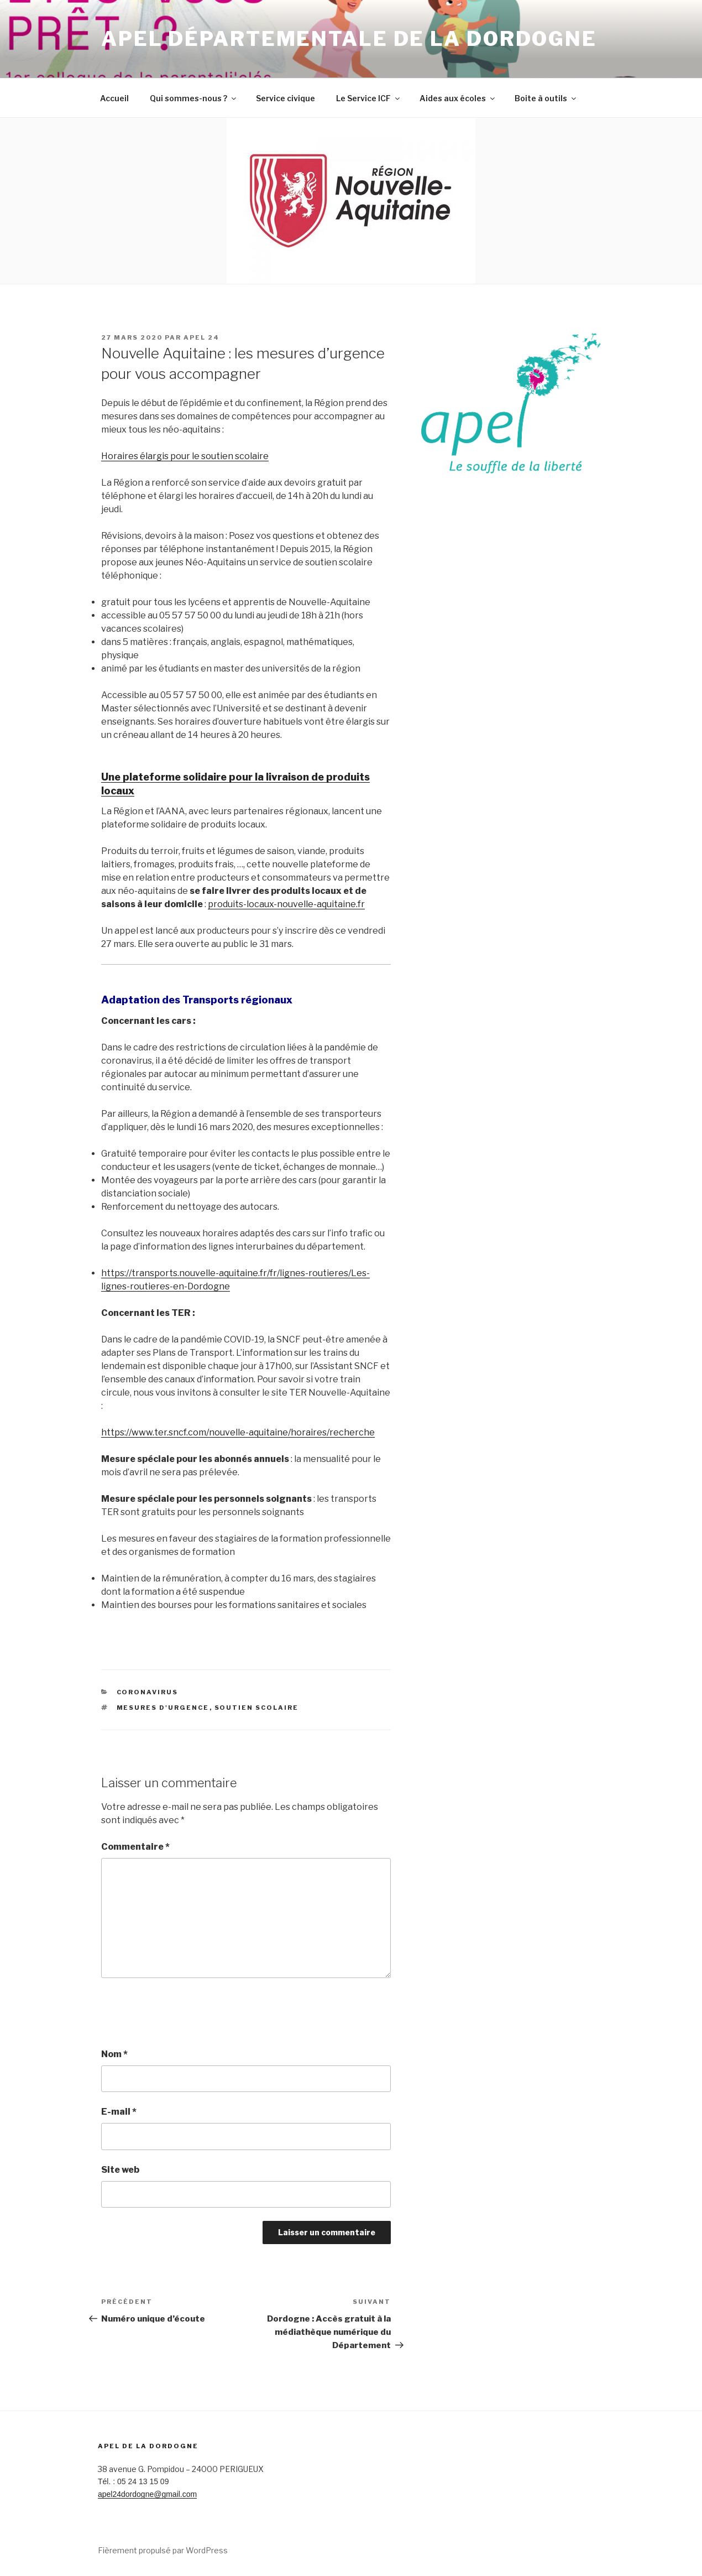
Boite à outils (546, 98)
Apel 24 (201, 337)
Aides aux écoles (458, 98)
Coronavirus (148, 1692)
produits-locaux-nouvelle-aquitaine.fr (286, 904)
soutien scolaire (256, 1707)
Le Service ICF (368, 98)
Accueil (114, 98)
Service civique (285, 98)
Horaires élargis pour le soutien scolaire (185, 456)
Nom (114, 2054)
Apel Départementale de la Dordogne (349, 39)
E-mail (119, 2111)
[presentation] (185, 2012)
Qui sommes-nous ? (194, 98)
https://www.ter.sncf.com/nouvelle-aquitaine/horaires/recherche (238, 1432)
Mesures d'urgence (163, 1707)
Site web (120, 2169)
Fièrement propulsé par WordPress (163, 2550)
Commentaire (135, 1846)
